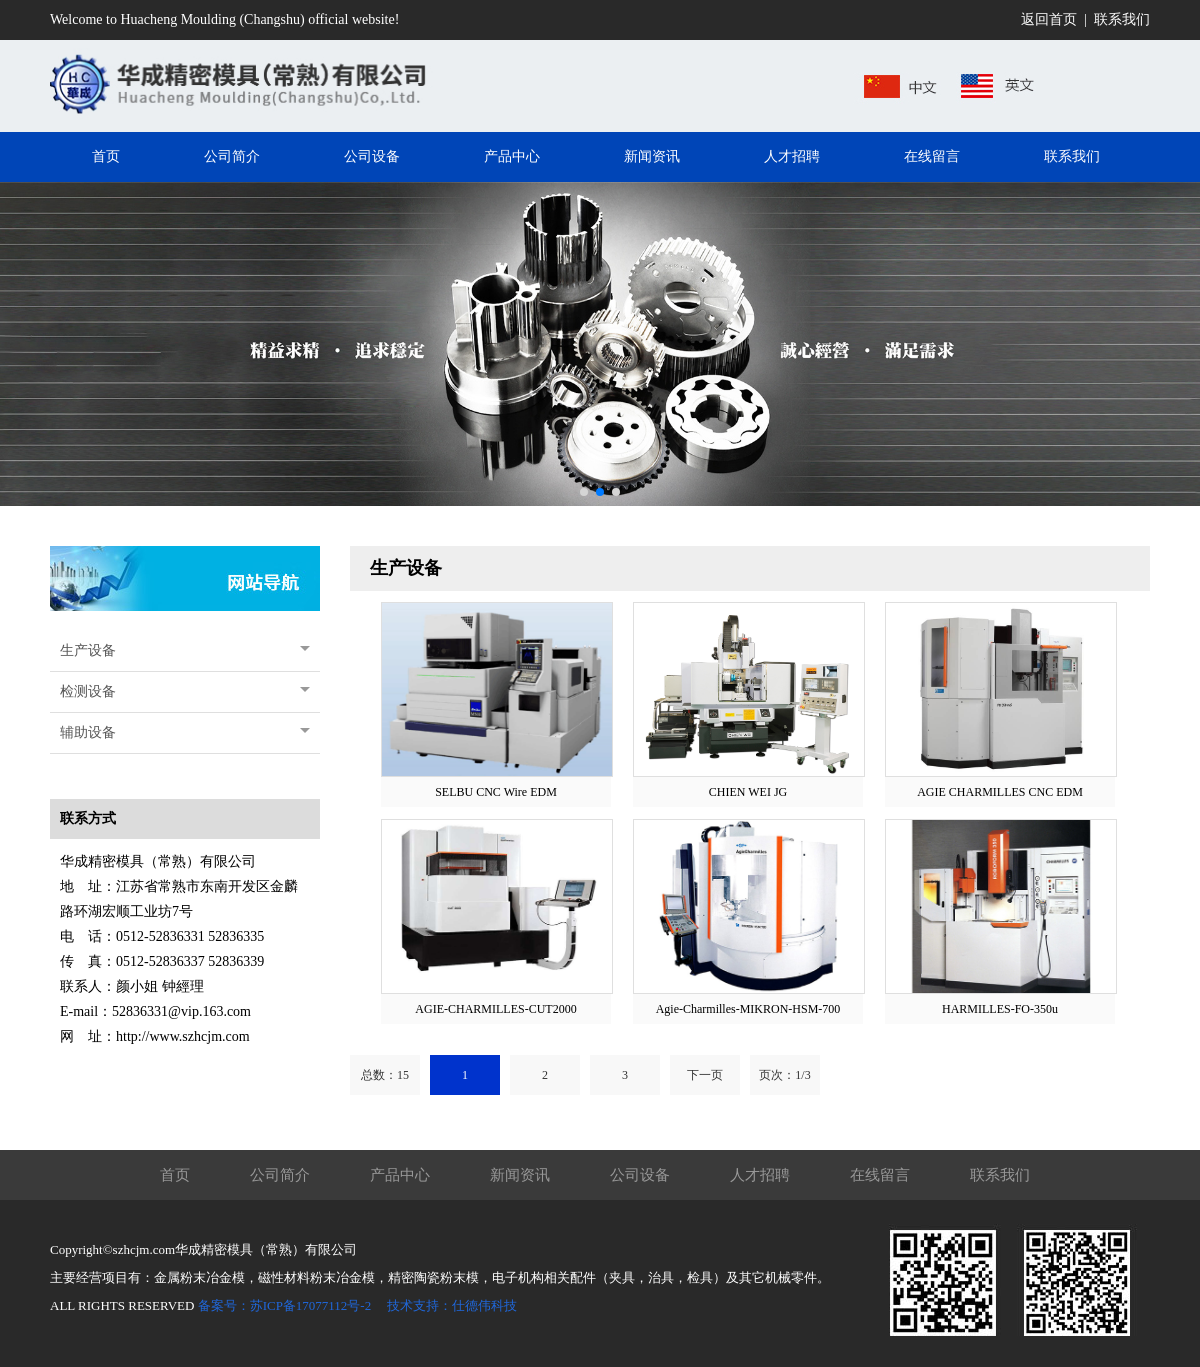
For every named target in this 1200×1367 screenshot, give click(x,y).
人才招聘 (760, 1175)
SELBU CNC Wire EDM (496, 792)
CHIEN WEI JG (748, 792)
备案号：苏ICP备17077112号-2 (285, 1305)
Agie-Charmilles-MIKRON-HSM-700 (748, 1009)
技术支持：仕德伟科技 (452, 1305)
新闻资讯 (520, 1175)
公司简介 (280, 1175)
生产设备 (88, 650)
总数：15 (385, 1075)
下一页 (705, 1075)
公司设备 (640, 1175)
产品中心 (400, 1175)
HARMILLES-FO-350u (1000, 1009)
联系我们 (1122, 19)
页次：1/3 (784, 1075)
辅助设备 (88, 732)
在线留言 (880, 1175)
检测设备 (88, 691)
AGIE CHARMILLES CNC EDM (1000, 792)
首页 (175, 1175)
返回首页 (1049, 19)
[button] (584, 492)
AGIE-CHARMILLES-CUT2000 (495, 1009)
